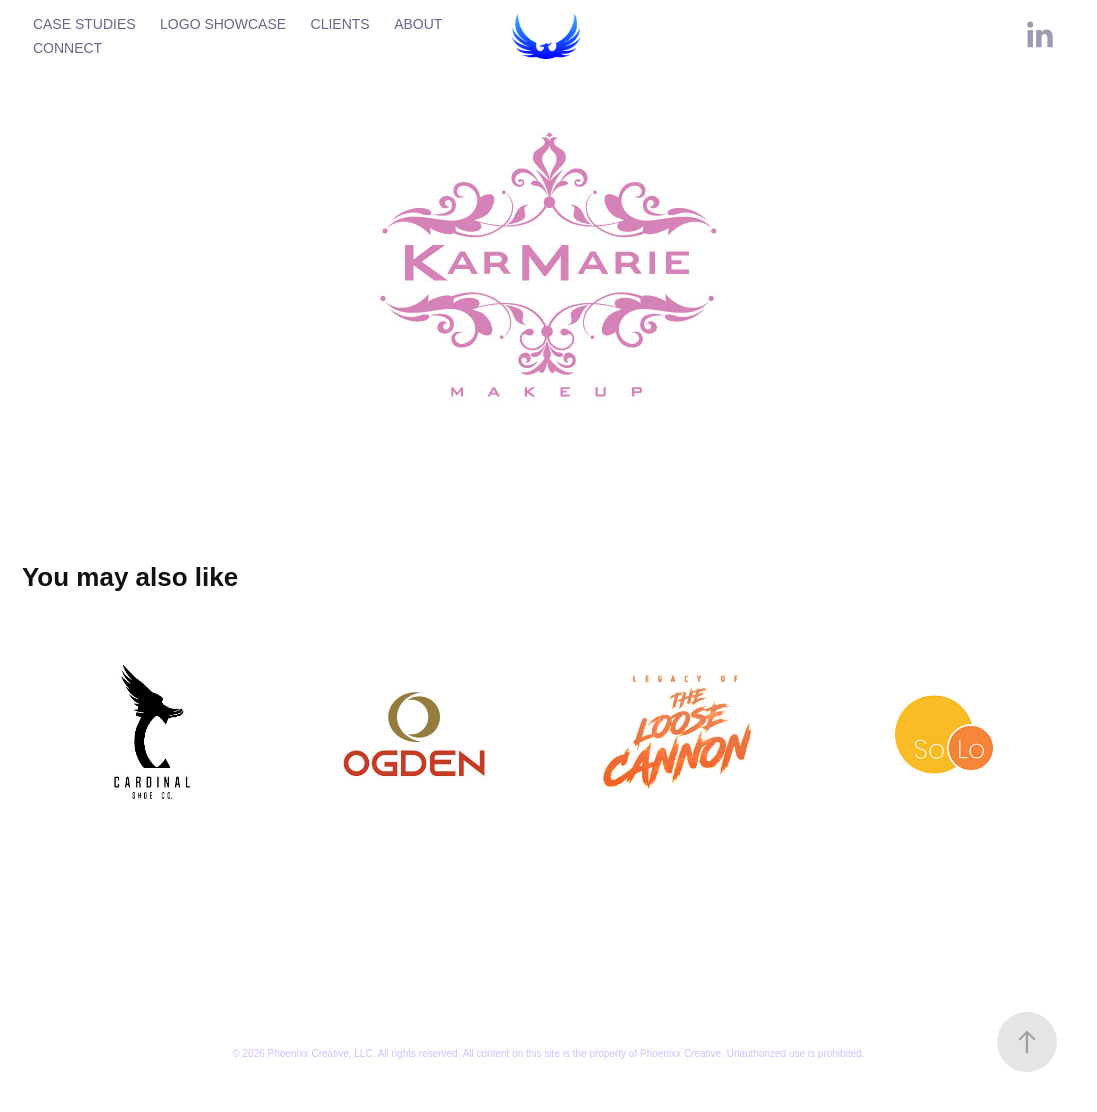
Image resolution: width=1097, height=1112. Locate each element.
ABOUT (418, 24)
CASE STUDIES (84, 24)
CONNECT (67, 48)
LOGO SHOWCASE (223, 24)
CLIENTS (340, 24)
